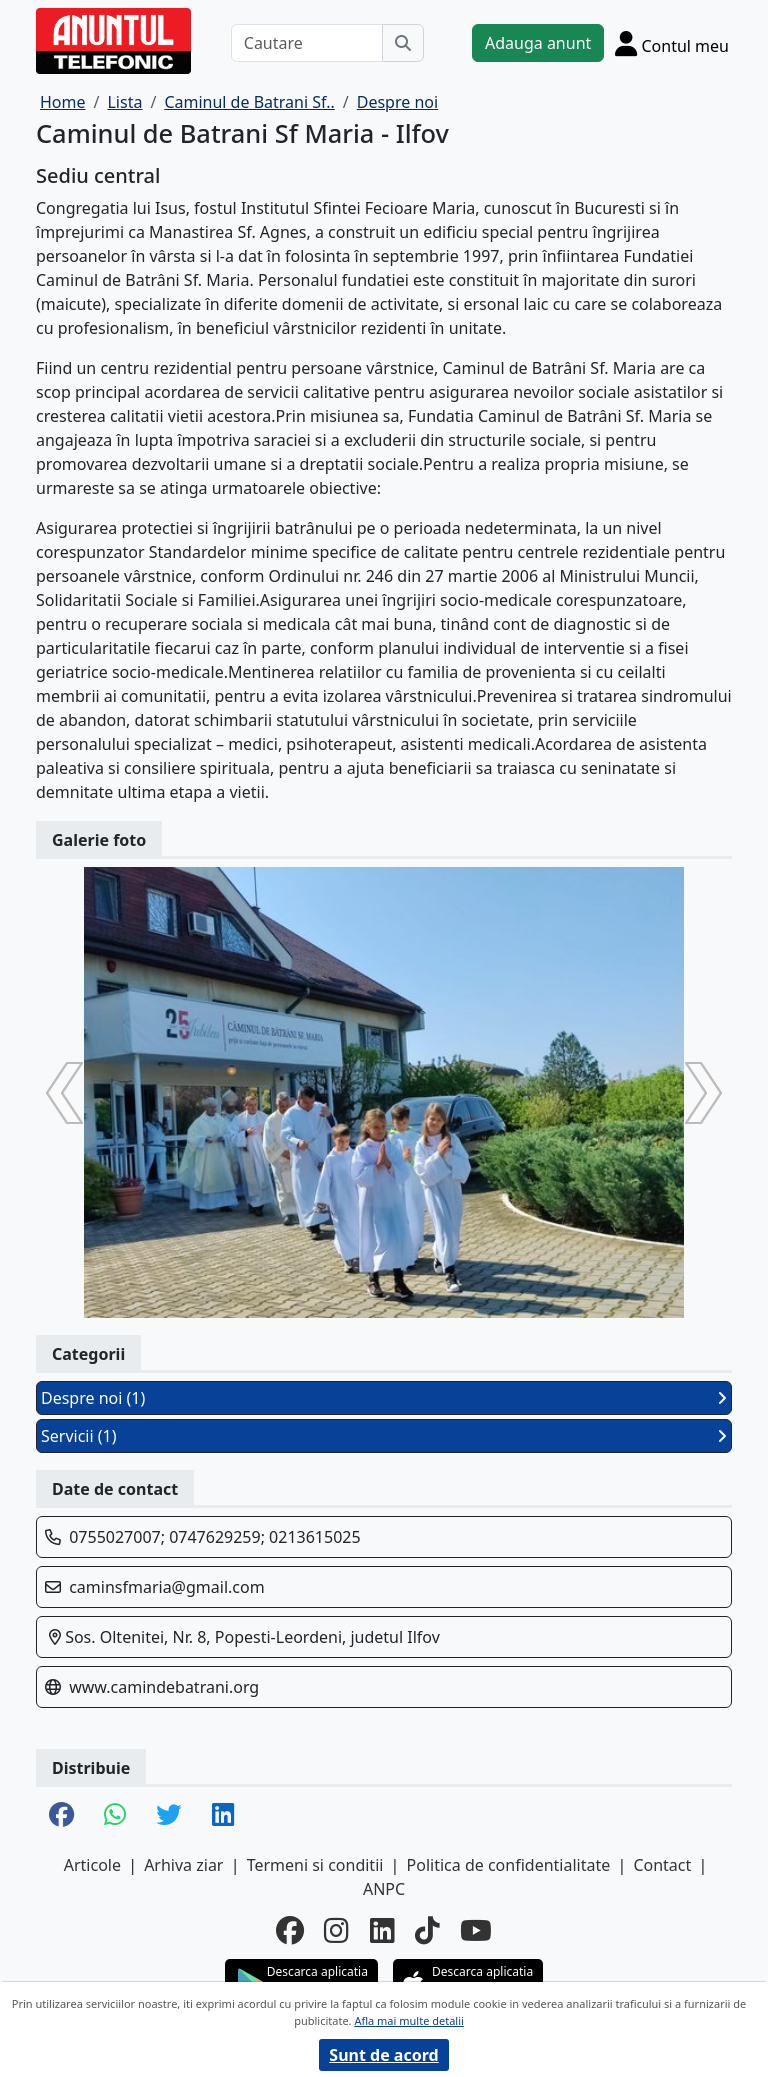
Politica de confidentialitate (509, 1865)
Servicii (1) (384, 1436)
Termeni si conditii (315, 1865)
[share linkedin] (223, 1816)
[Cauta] (403, 43)
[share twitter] (168, 1816)
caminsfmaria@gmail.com (166, 1587)
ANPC (384, 1889)
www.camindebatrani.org (164, 1687)
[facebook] (290, 1930)
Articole (92, 1865)
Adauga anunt (538, 43)
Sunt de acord (383, 2055)
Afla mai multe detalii (408, 2020)
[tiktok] (427, 1930)
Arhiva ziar (183, 1865)
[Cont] (672, 43)
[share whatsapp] (115, 1816)
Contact (662, 1865)
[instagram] (336, 1930)
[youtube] (476, 1930)
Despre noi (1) (384, 1398)
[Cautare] (307, 43)
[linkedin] (382, 1930)
